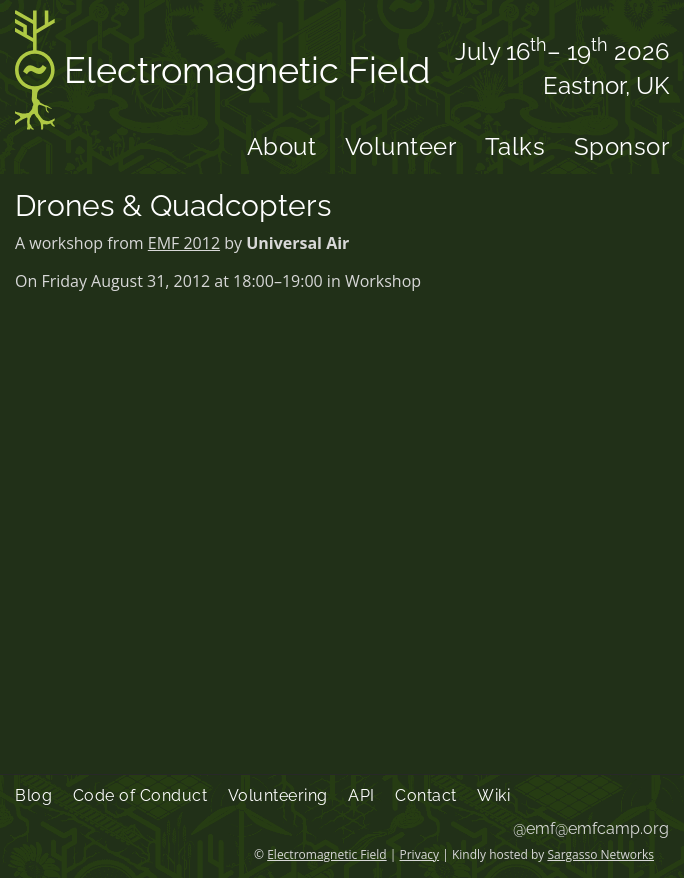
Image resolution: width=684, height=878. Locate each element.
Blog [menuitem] (33, 795)
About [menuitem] (282, 146)
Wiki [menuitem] (493, 795)
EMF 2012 (184, 243)
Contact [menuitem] (426, 795)
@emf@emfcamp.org (591, 828)
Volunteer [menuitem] (401, 146)
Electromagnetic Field (222, 73)
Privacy (420, 854)
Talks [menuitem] (515, 146)
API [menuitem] (361, 795)
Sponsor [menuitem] (622, 146)
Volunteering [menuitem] (278, 795)
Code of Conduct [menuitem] (140, 795)
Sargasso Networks (600, 854)
